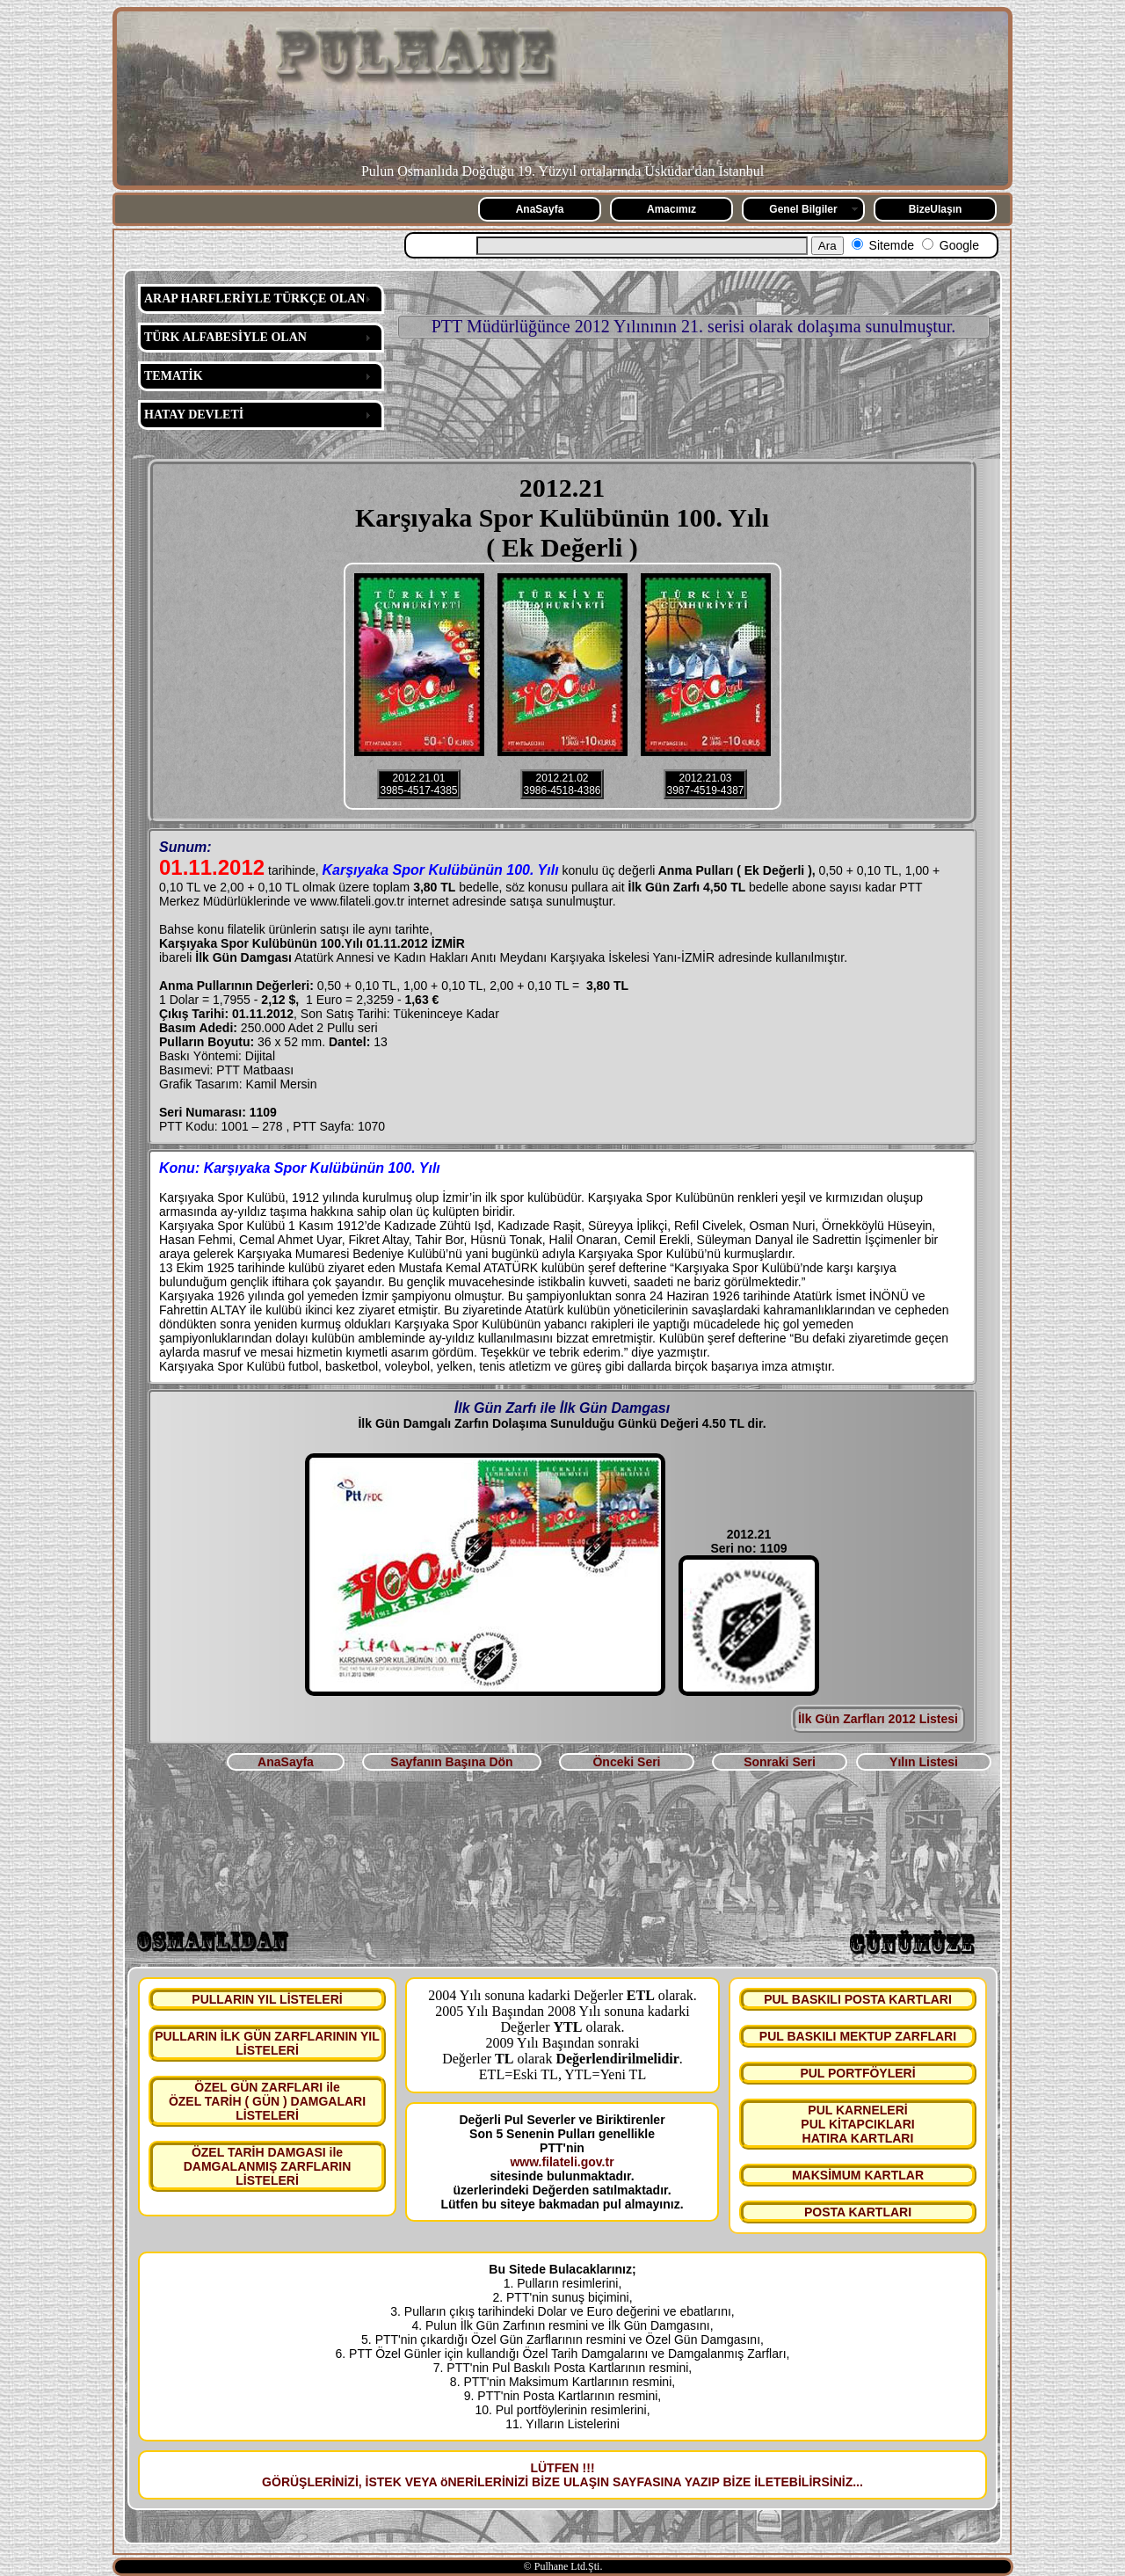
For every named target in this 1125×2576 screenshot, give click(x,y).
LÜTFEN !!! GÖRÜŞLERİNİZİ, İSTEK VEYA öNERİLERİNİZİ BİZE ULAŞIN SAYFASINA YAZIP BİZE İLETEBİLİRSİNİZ (557, 2475)
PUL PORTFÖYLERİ (857, 2073)
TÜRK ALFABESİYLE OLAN (225, 337)
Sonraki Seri (780, 1762)
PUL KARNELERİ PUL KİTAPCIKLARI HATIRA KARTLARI (857, 2124)
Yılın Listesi (923, 1762)
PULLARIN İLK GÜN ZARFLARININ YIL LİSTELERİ (267, 2043)
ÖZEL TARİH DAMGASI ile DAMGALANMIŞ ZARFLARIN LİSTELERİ (268, 2166)
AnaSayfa (540, 209)
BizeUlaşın (935, 209)
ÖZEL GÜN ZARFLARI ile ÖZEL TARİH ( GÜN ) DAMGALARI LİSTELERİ (267, 2101)
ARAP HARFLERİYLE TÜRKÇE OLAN (254, 298)
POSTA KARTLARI (857, 2212)
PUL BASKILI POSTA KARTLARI (858, 1999)
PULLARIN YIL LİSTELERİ (267, 1999)
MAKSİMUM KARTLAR (858, 2175)
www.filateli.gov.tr (561, 2162)
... (858, 2482)
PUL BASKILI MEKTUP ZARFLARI (857, 2036)
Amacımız (671, 209)
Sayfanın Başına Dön (451, 1762)
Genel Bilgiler (803, 209)
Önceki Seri (626, 1762)
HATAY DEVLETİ (193, 414)
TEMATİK (173, 375)
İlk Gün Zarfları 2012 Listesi (878, 1719)
